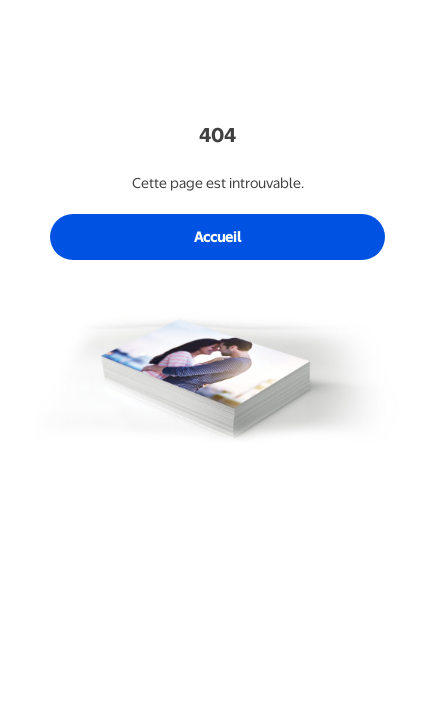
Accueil (217, 237)
